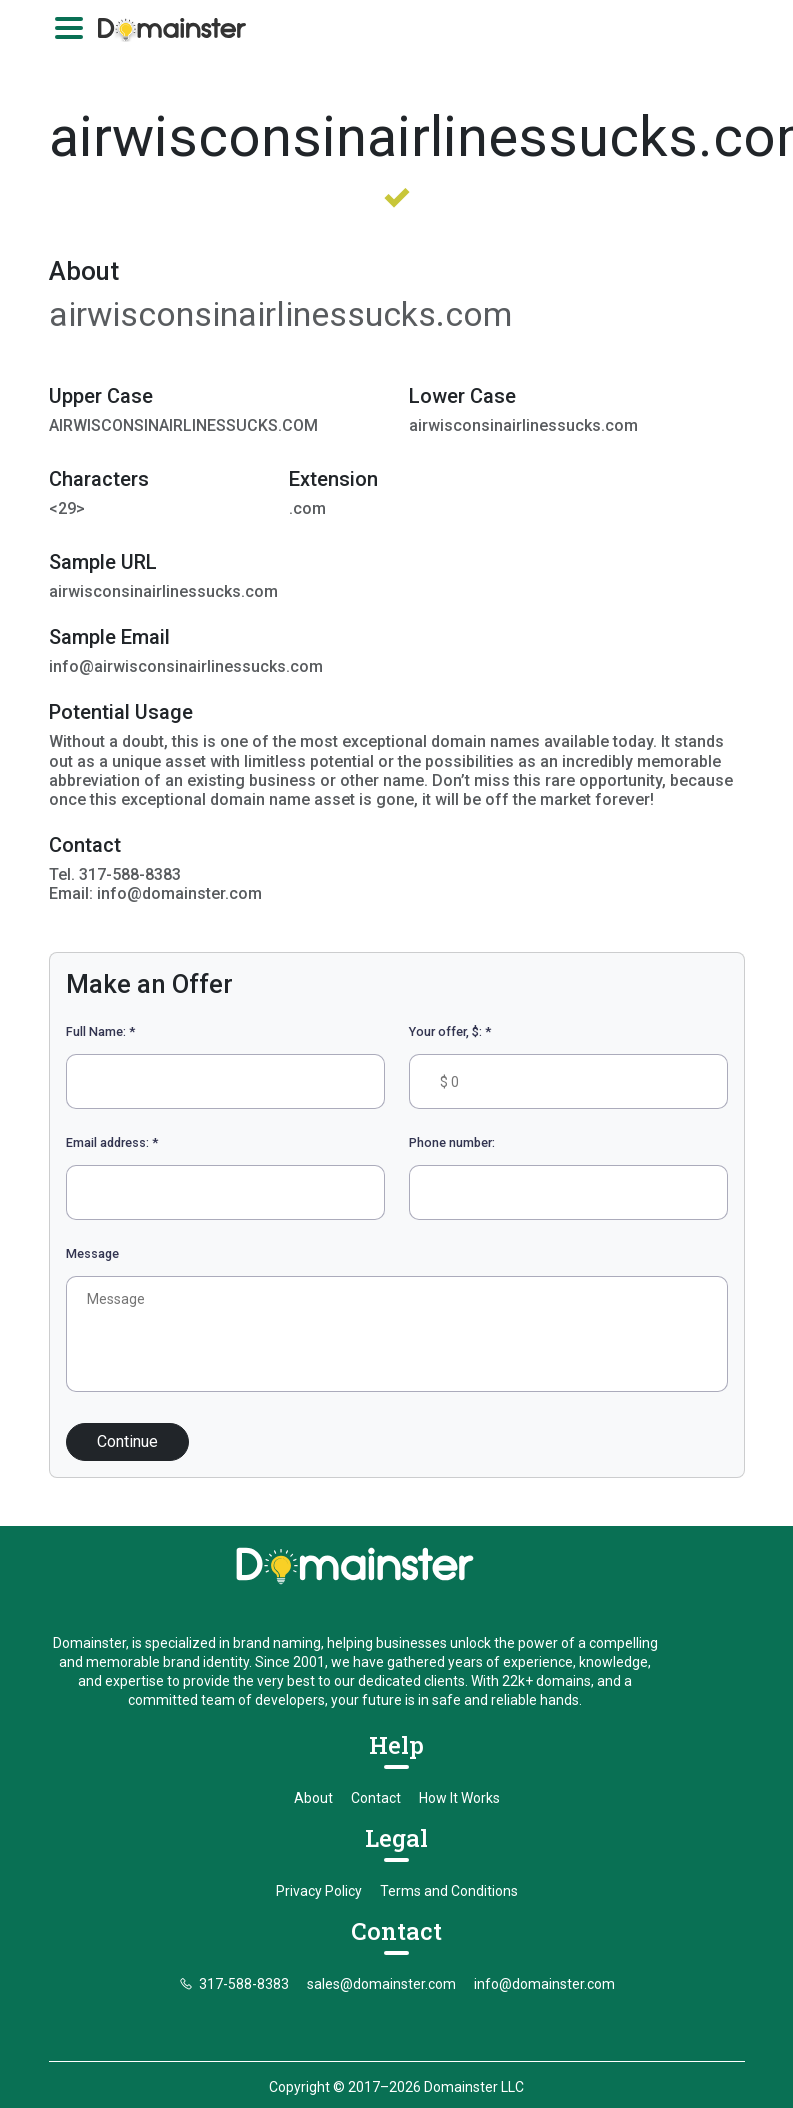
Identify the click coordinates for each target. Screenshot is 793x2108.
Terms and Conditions (449, 1867)
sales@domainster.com (381, 1960)
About (313, 1774)
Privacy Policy (319, 1867)
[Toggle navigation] (69, 28)
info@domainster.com (544, 1960)
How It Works (459, 1774)
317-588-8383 (234, 1960)
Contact (376, 1774)
